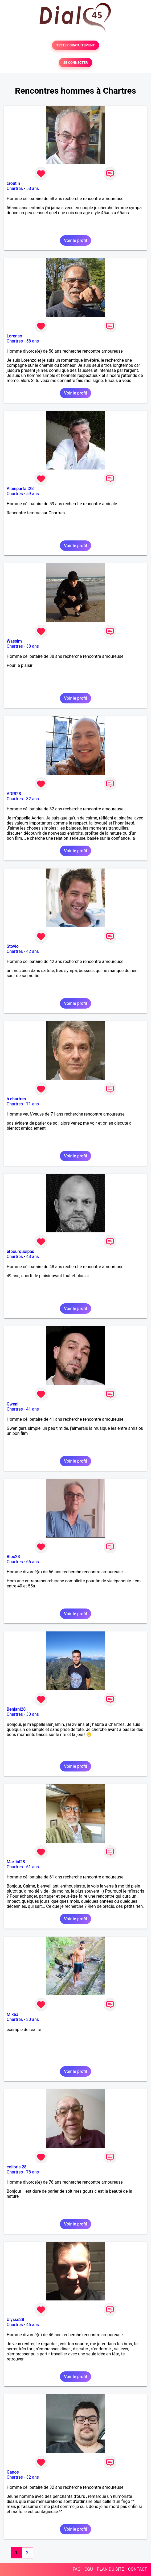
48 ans (32, 1256)
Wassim (14, 641)
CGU (88, 2569)
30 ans (32, 1714)
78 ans (32, 2172)
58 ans (32, 188)
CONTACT (137, 2569)
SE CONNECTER (75, 63)
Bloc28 (13, 1556)
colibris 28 (17, 2166)
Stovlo (13, 946)
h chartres (16, 1098)
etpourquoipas (20, 1251)
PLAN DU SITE (110, 2569)
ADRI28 (14, 793)
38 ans (32, 646)
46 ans (32, 2324)
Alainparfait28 (20, 488)
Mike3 (12, 2014)
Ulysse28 (15, 2319)
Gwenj (12, 1404)
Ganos (13, 2472)
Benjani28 (16, 1709)
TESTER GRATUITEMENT (75, 45)
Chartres (15, 188)
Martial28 (16, 1861)
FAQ (76, 2569)
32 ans (32, 798)
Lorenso (14, 336)
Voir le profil (75, 240)
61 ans (32, 1866)
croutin (13, 183)
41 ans (32, 1409)
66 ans (32, 1561)
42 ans (32, 951)
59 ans (32, 493)
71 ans (32, 1103)
